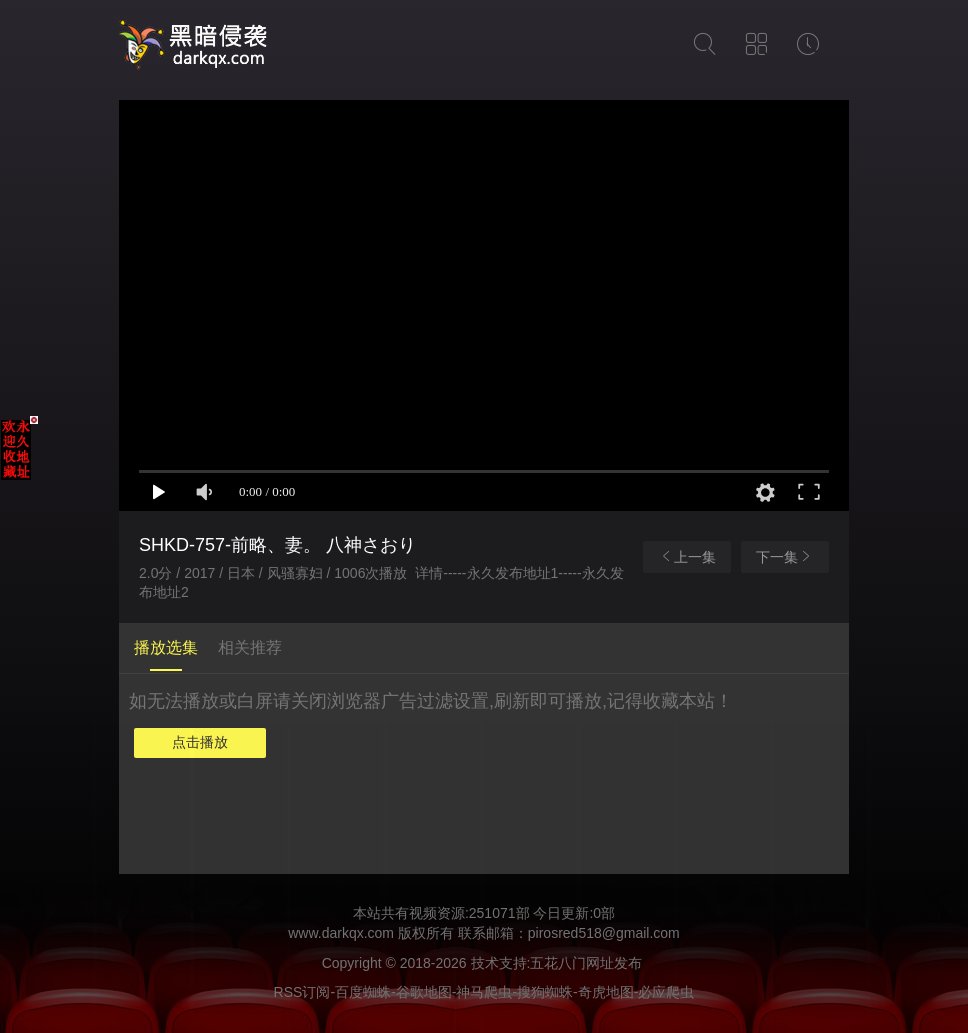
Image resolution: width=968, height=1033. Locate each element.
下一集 (785, 556)
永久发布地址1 (513, 573)
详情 (429, 573)
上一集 (687, 556)
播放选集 (166, 647)
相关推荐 (250, 647)
